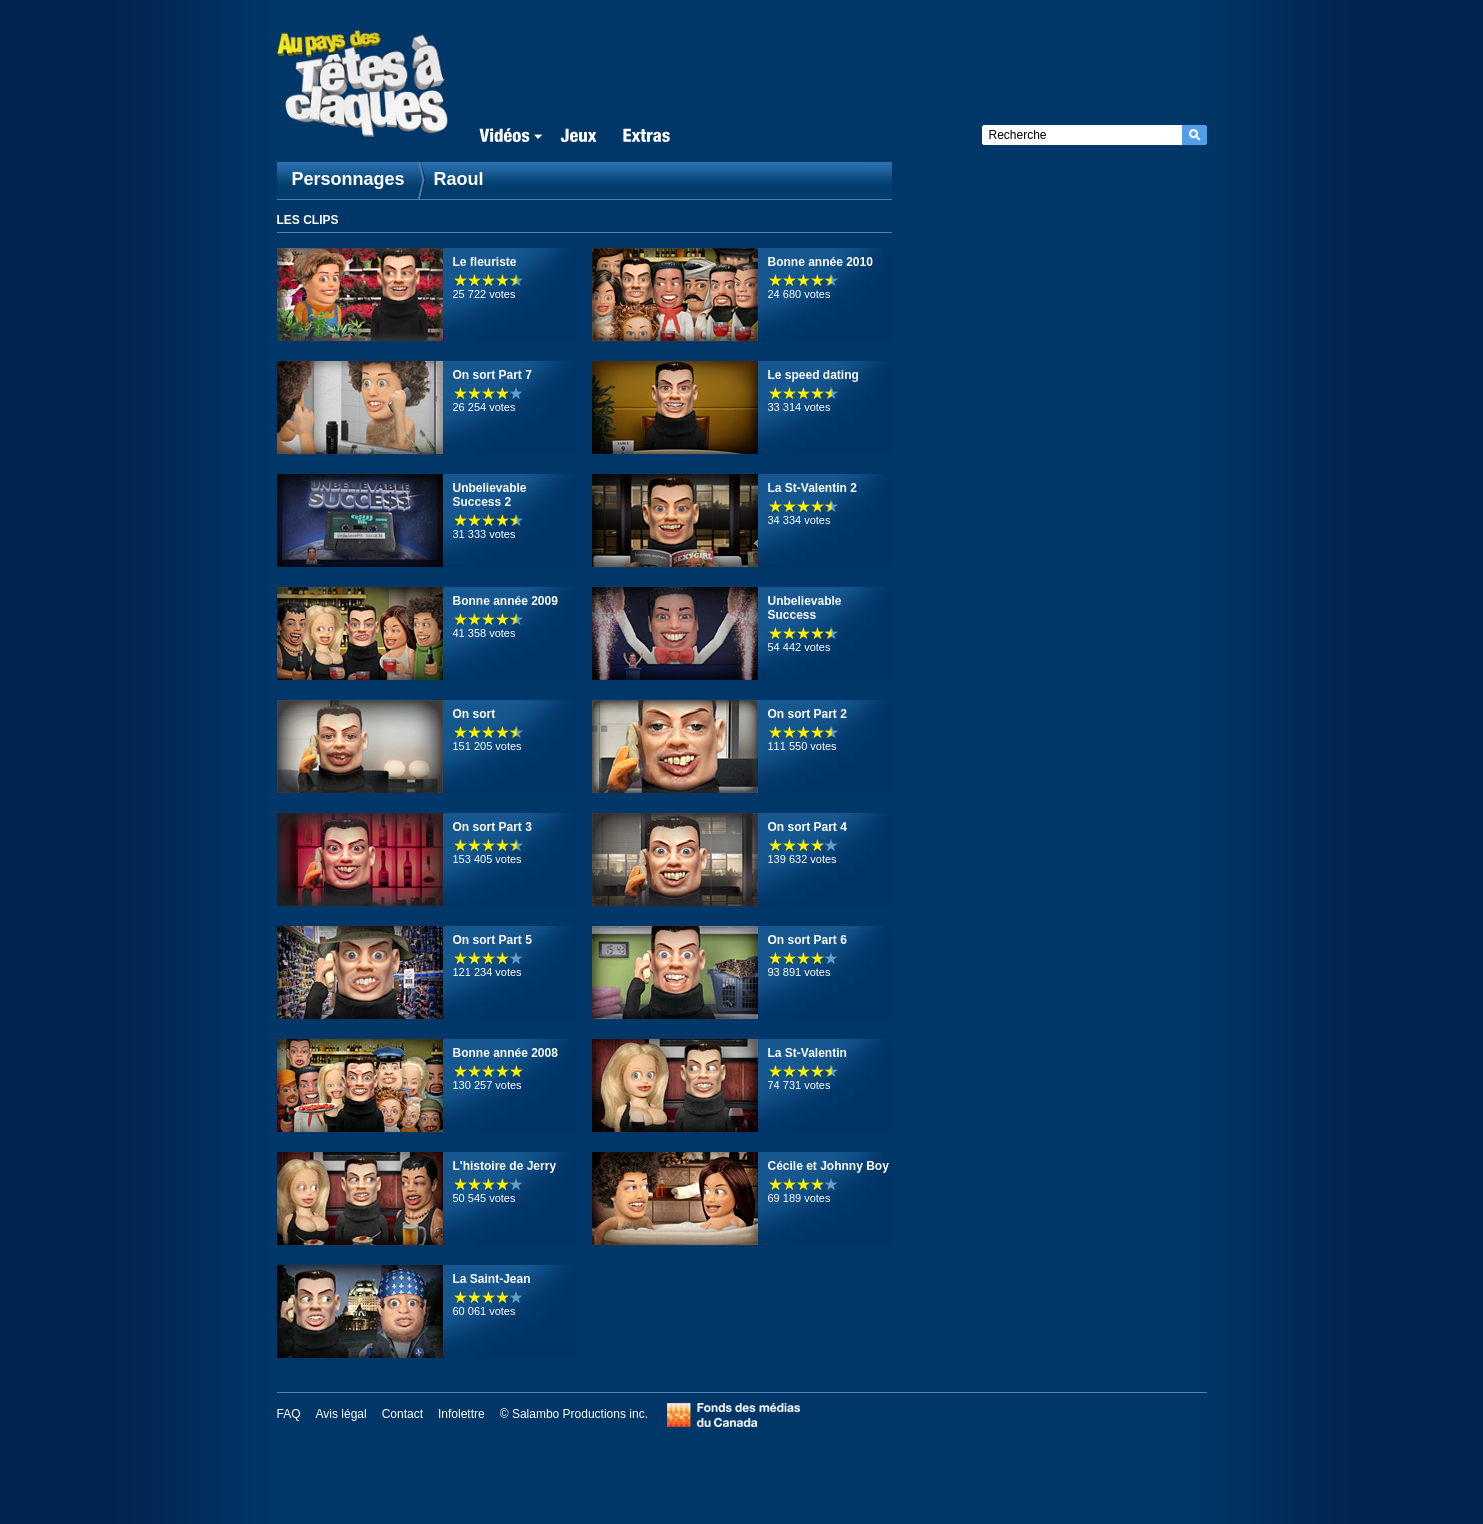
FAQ (289, 1414)
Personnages (348, 179)
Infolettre (461, 1414)
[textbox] (1082, 135)
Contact (402, 1414)
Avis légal (341, 1414)
